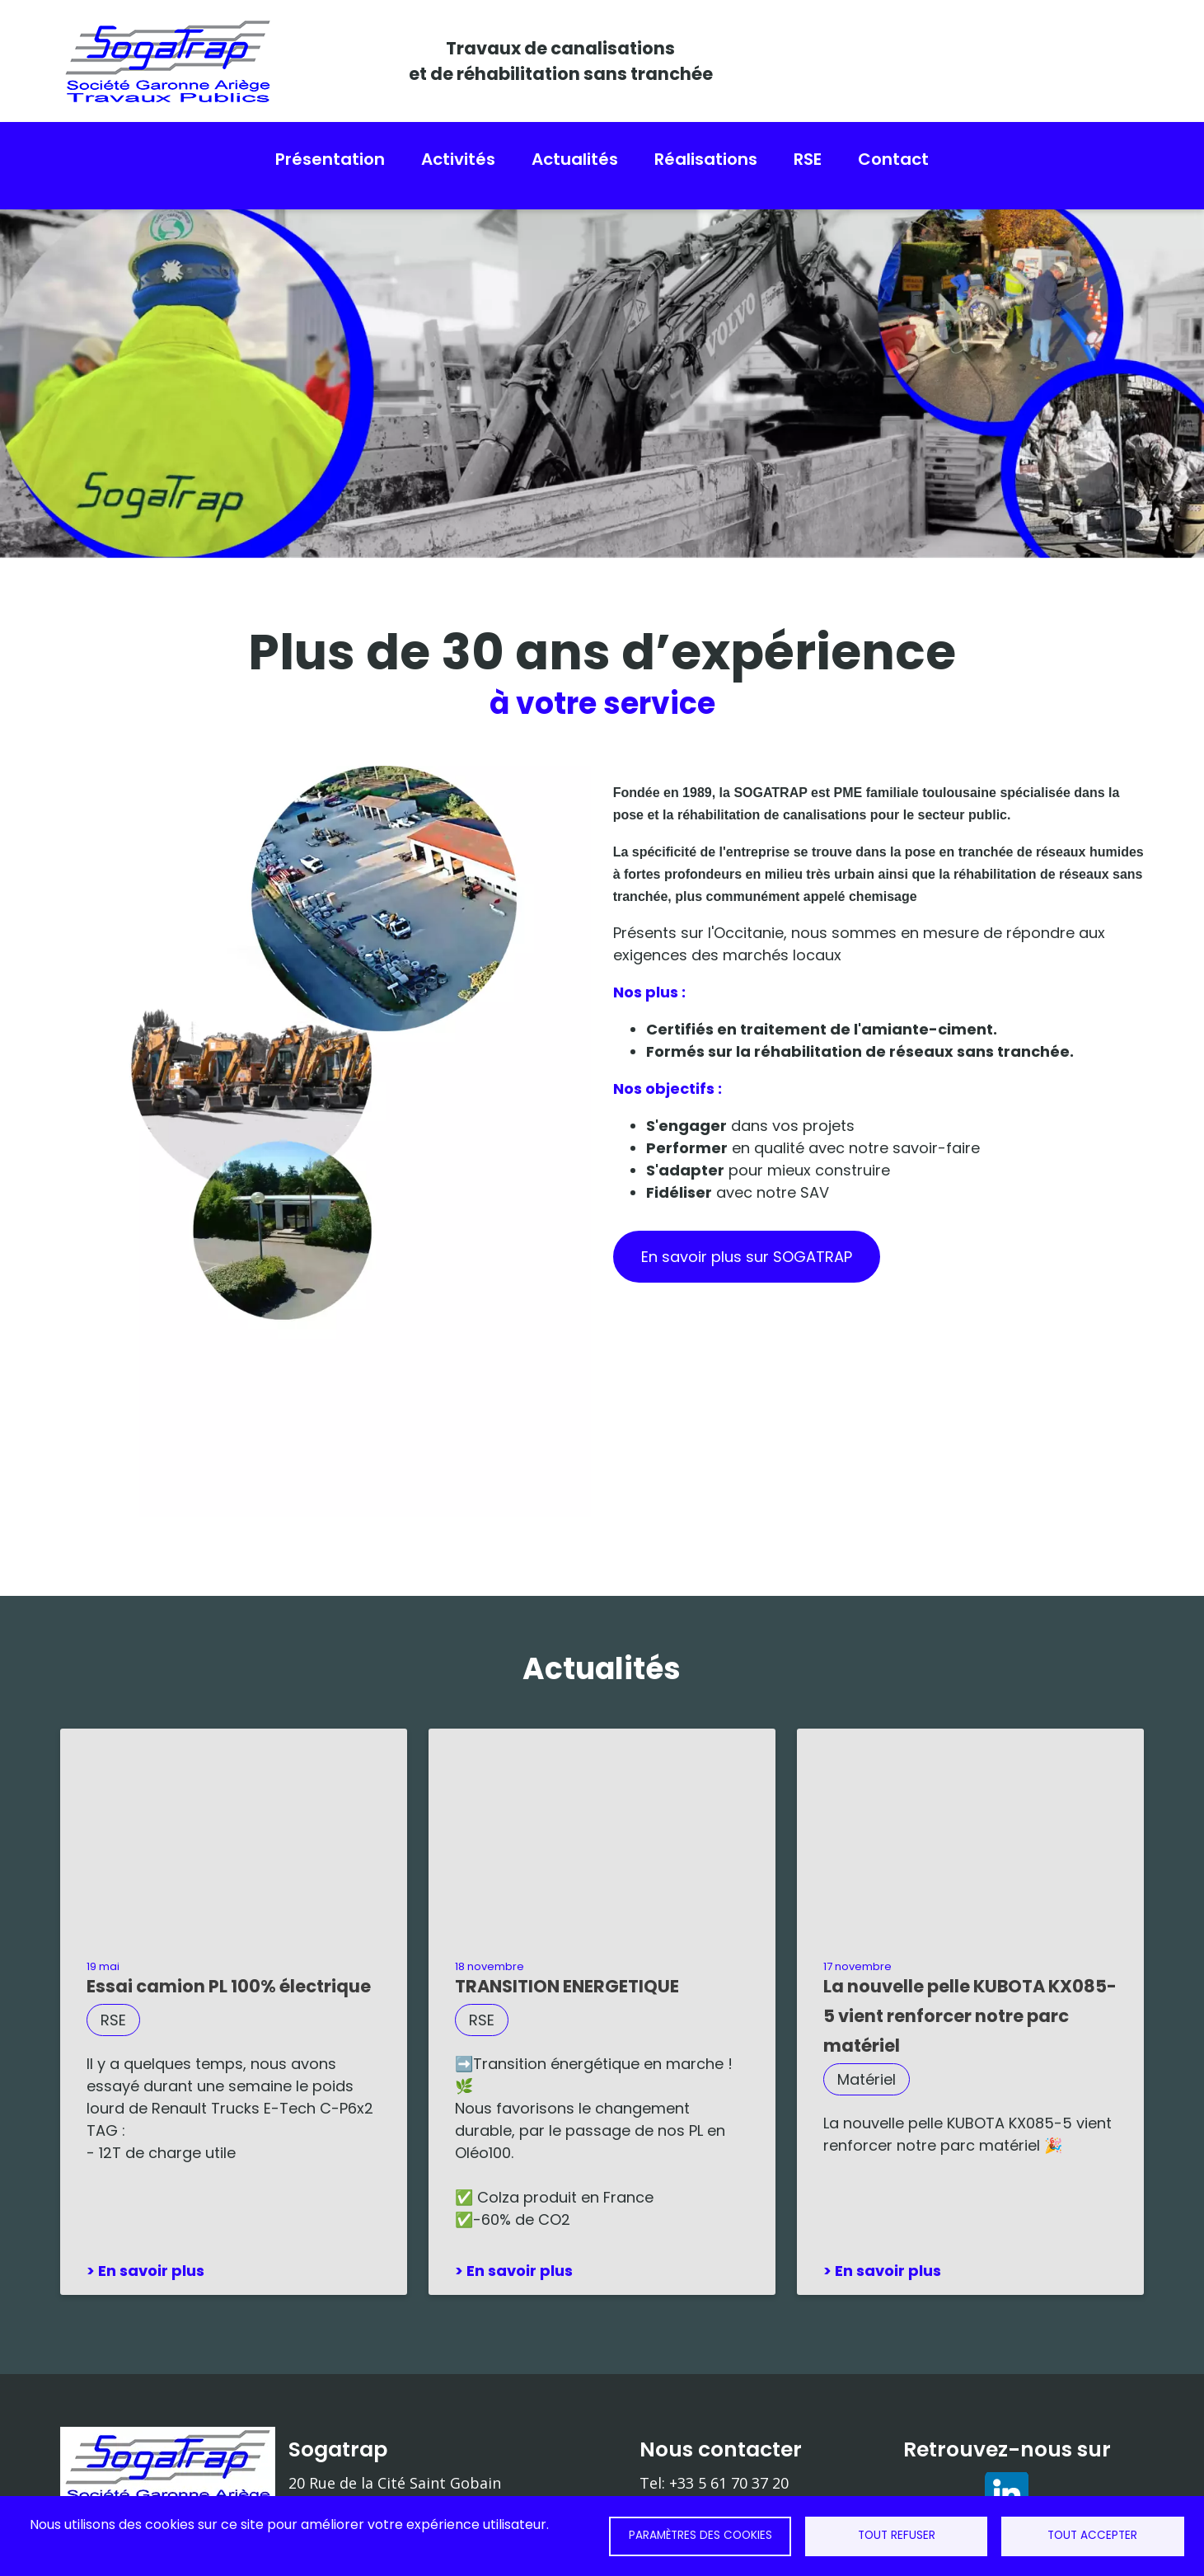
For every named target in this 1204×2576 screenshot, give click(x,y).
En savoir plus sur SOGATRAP (746, 1244)
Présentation (330, 159)
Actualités (575, 159)
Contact (893, 159)
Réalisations (705, 159)
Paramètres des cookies (700, 2535)
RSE (808, 159)
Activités (458, 159)
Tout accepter (1092, 2535)
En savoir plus (151, 2258)
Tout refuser (896, 2535)
